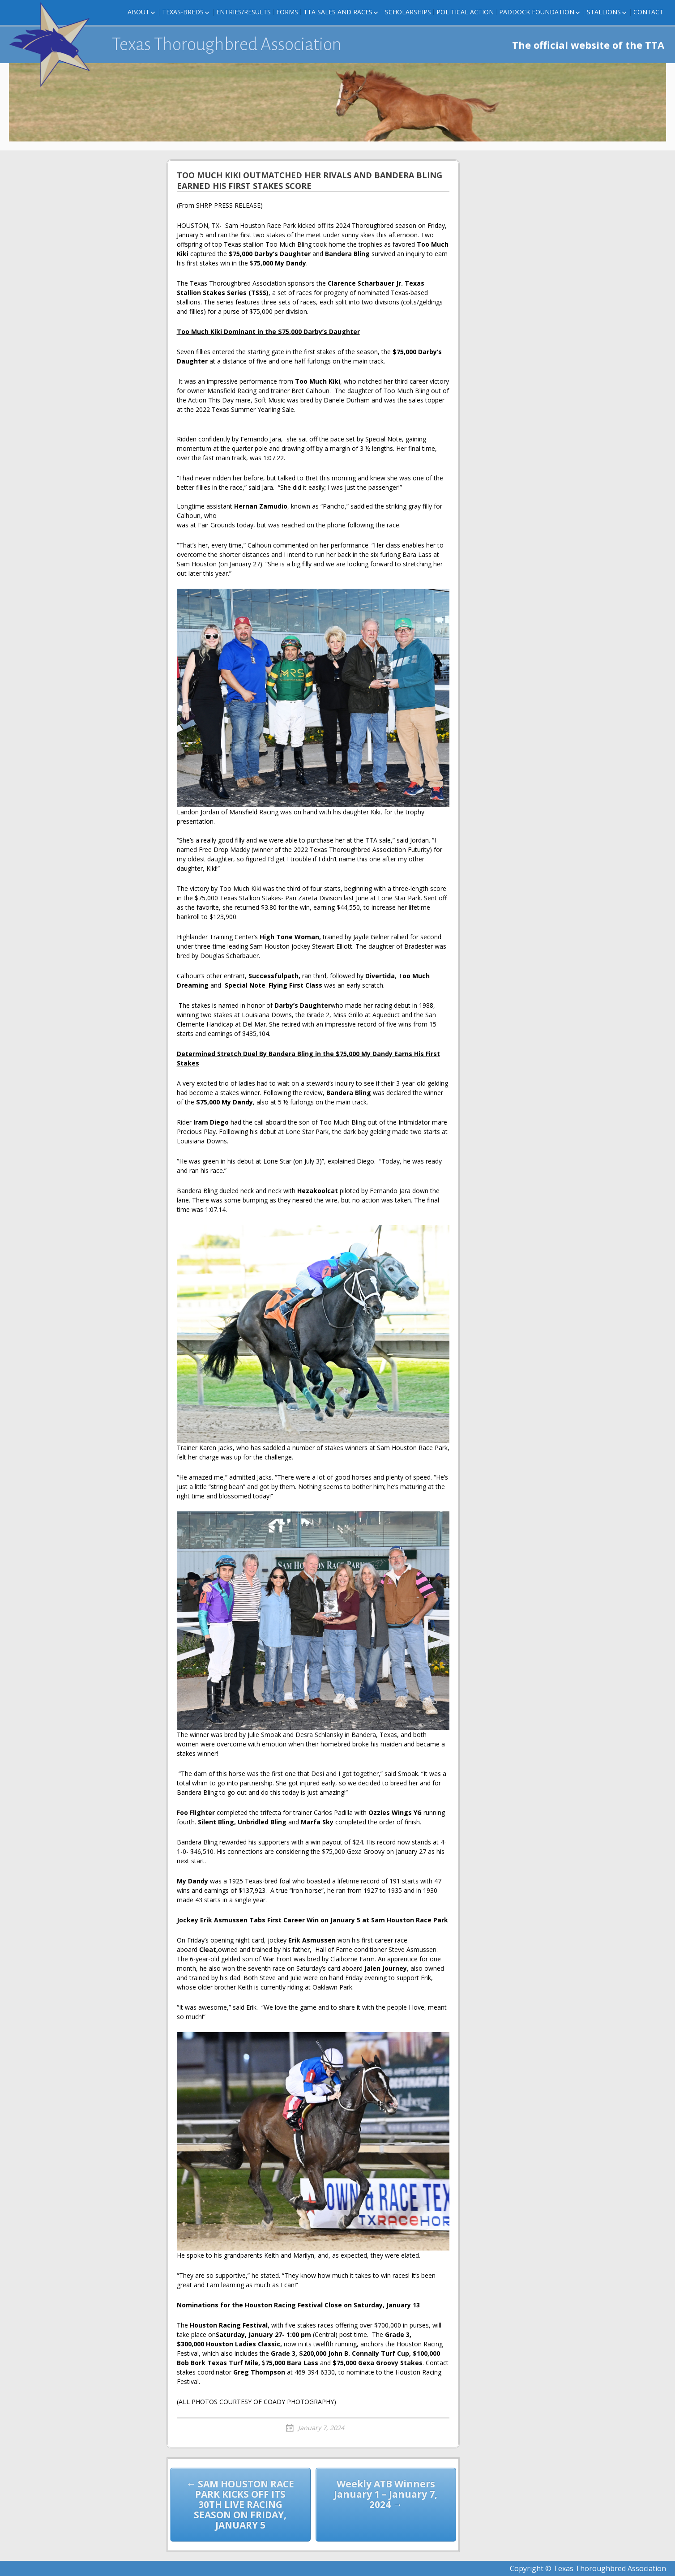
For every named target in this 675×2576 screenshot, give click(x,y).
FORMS (287, 12)
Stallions (604, 12)
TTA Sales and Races (337, 12)
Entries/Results (243, 12)
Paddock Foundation (536, 12)
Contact (648, 12)
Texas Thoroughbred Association (227, 44)
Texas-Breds (183, 12)
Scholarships (408, 12)
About (139, 12)
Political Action (465, 12)
